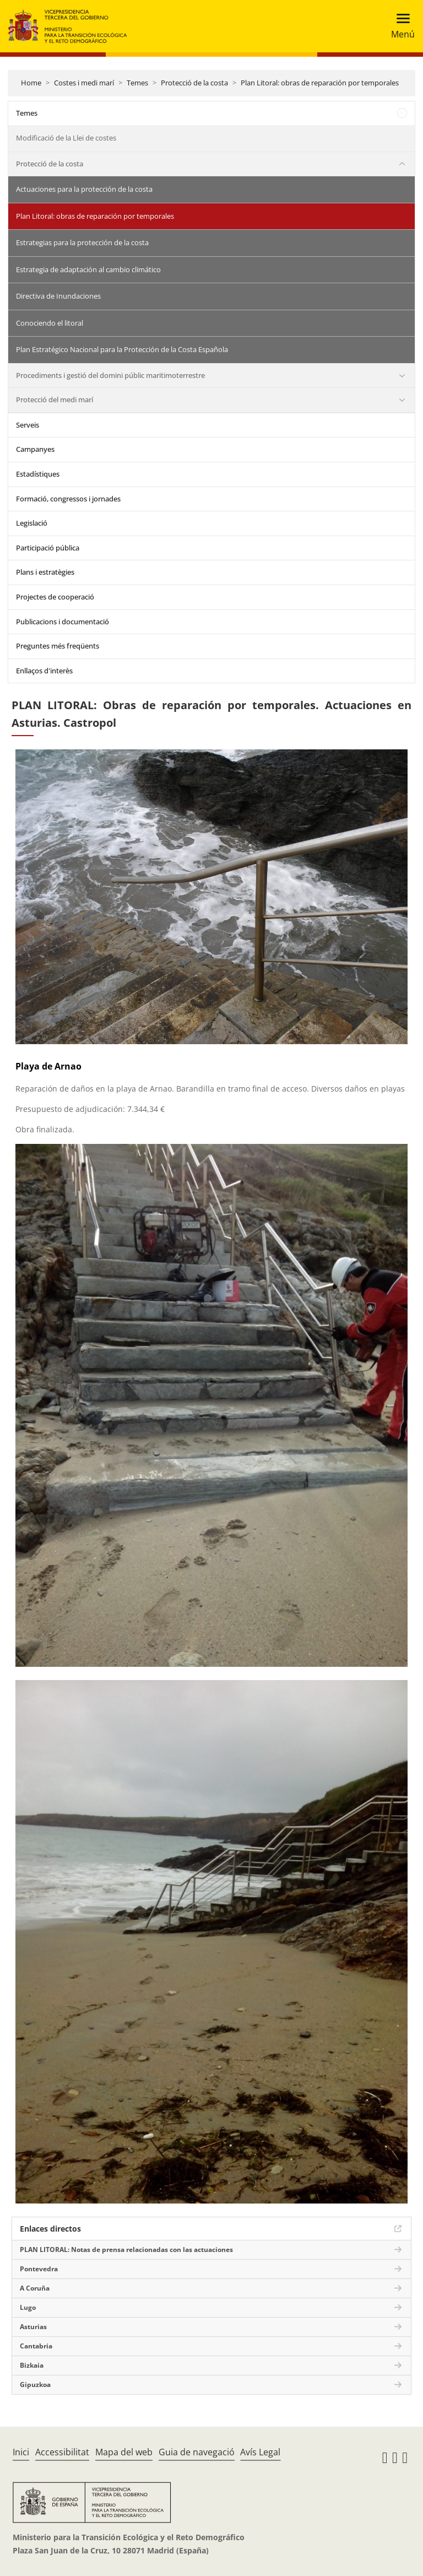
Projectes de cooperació (55, 597)
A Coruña (35, 2288)
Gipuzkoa (35, 2384)
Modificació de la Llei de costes (66, 138)
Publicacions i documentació (62, 622)
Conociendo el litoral (49, 323)
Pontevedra (39, 2268)
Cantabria (36, 2346)
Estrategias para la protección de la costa (82, 242)
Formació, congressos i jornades (68, 499)
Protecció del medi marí (54, 399)
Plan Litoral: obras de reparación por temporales (320, 83)
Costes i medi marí (84, 83)
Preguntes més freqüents (57, 646)
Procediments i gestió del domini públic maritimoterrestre (110, 375)
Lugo (28, 2307)
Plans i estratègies (45, 572)
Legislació (31, 523)
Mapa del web (124, 2452)
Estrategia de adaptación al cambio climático (88, 269)
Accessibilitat (62, 2452)
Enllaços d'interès (44, 671)
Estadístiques (37, 474)
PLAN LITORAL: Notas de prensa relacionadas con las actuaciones (126, 2249)
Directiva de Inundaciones (58, 296)
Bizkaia (32, 2365)
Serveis (27, 425)
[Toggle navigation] (399, 26)
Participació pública (47, 548)
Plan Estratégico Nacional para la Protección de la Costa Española (122, 349)
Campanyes (35, 449)
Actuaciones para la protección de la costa (84, 189)
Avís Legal (260, 2452)
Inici (21, 2452)
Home (31, 83)
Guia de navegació (197, 2452)
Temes (137, 83)
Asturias (33, 2326)
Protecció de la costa (194, 83)
